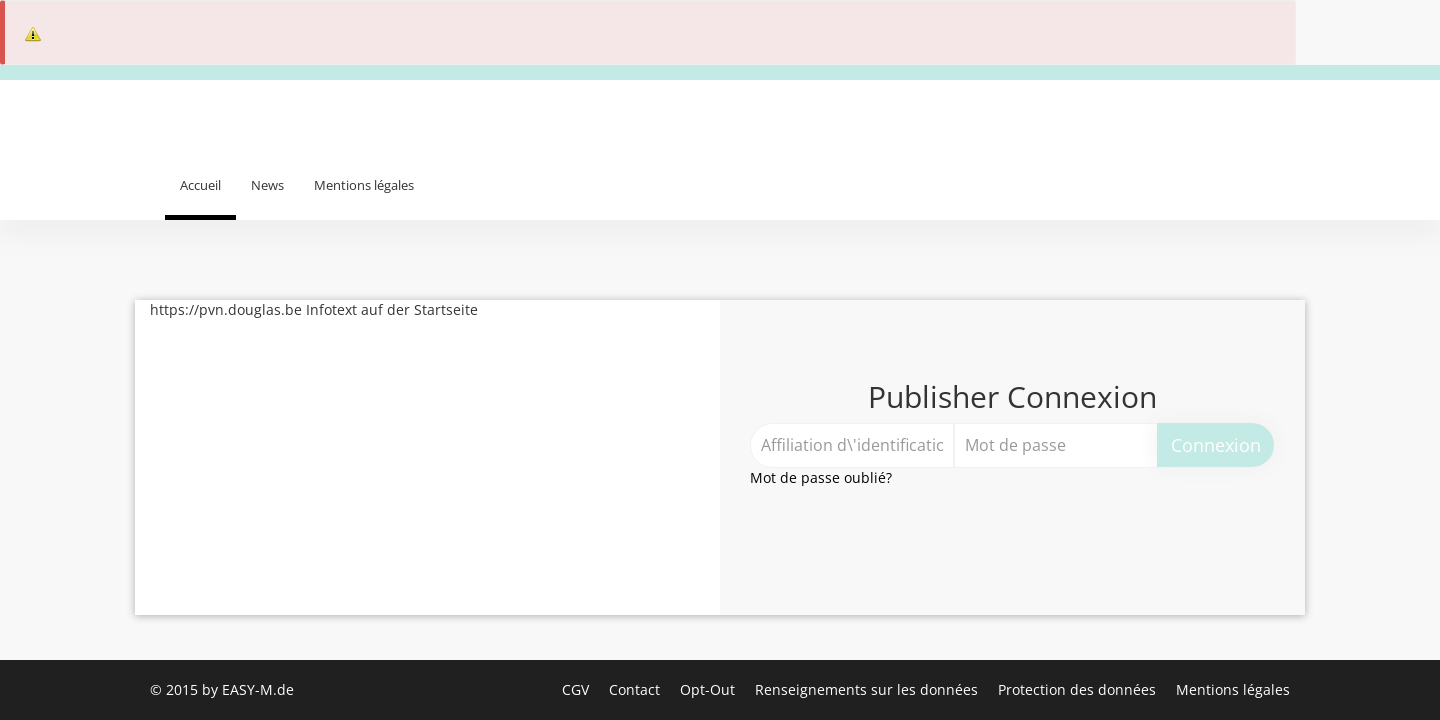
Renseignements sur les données (868, 689)
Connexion (1216, 445)
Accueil (200, 185)
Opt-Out (709, 689)
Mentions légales (364, 185)
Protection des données (1079, 689)
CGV (577, 689)
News (267, 185)
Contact (636, 689)
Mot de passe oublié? (821, 477)
